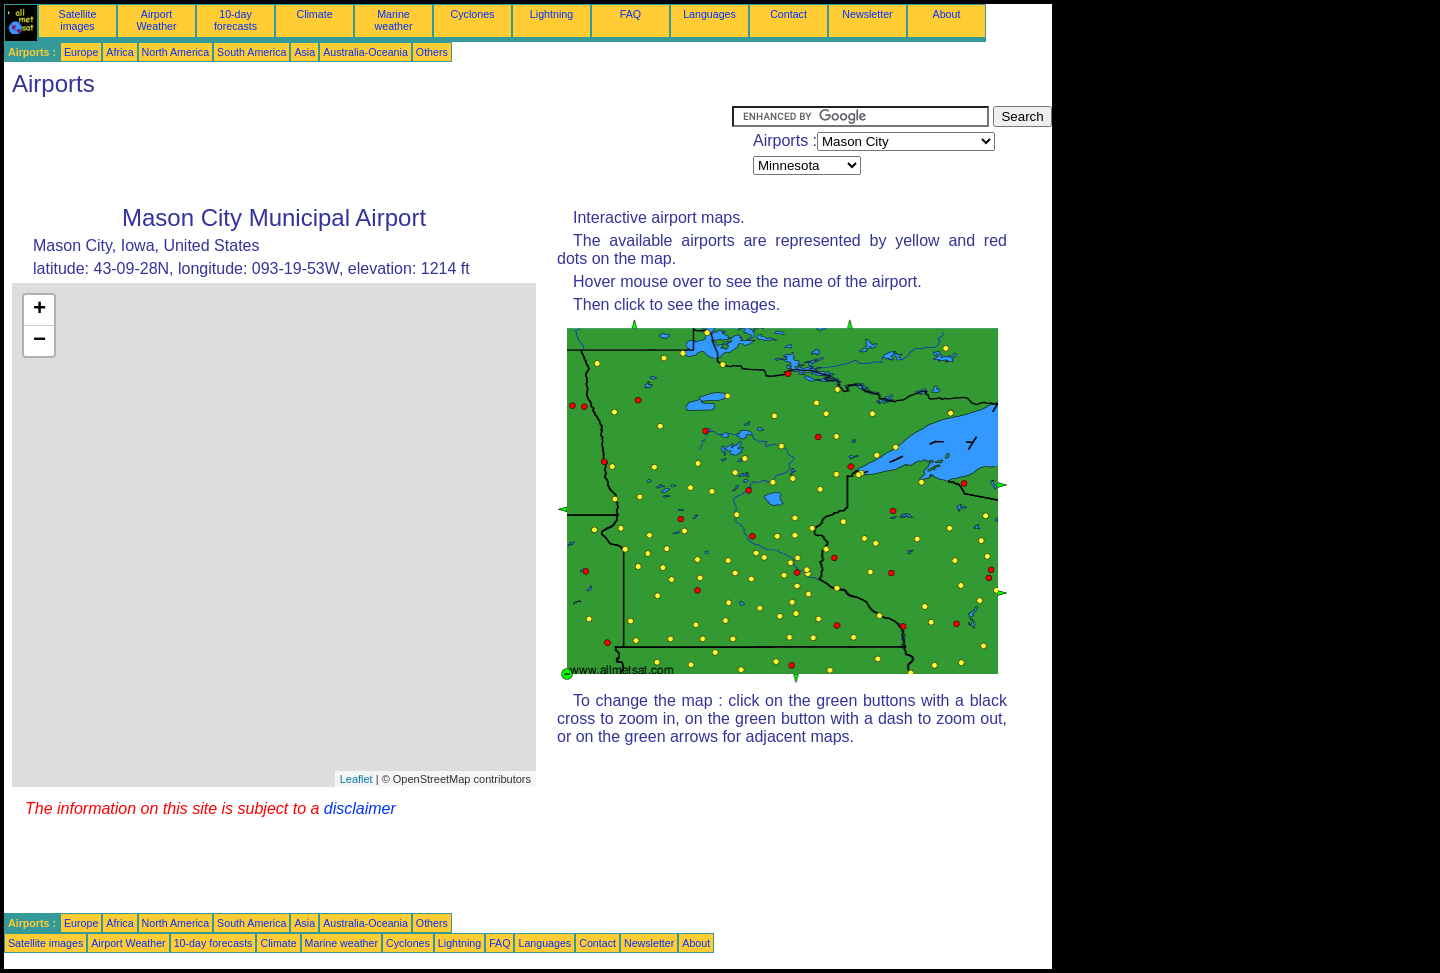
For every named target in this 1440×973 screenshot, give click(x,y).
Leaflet (356, 779)
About (947, 14)
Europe (81, 52)
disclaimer (360, 808)
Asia (304, 52)
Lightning (551, 14)
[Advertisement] (368, 151)
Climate (314, 14)
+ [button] (39, 310)
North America (176, 52)
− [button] (39, 341)
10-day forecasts (235, 20)
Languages (709, 14)
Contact (788, 14)
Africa (119, 52)
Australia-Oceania (365, 52)
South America (251, 52)
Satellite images (78, 20)
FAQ (630, 14)
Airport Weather (156, 20)
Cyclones (473, 14)
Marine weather (394, 20)
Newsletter (867, 14)
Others (432, 52)
